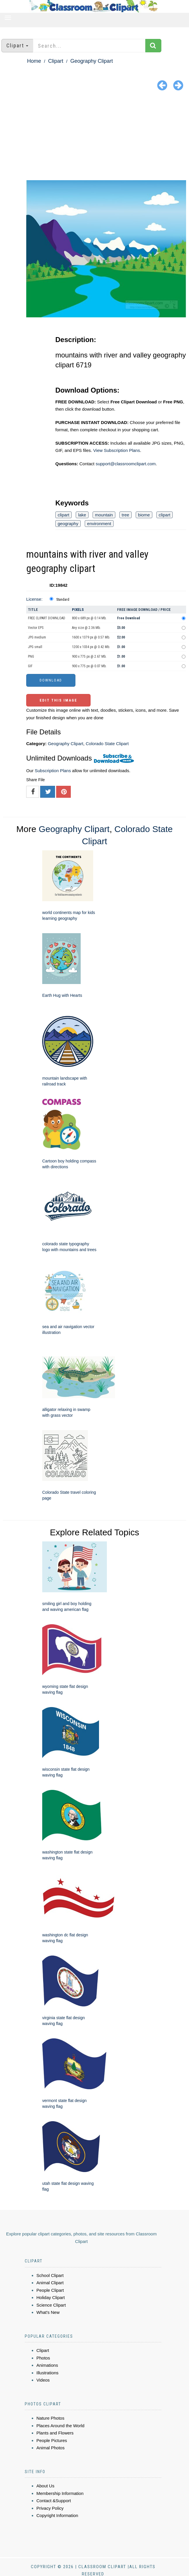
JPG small (35, 647)
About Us (45, 2485)
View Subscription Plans (116, 450)
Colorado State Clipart (107, 743)
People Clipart (50, 2290)
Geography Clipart (91, 61)
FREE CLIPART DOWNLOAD (46, 618)
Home (34, 61)
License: (34, 599)
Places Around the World (60, 2425)
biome (144, 514)
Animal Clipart (49, 2282)
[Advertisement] (94, 136)
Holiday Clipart (50, 2297)
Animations (47, 2365)
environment (99, 523)
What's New (48, 2312)
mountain (104, 514)
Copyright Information (57, 2515)
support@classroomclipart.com (126, 463)
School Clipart (49, 2275)
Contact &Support (53, 2500)
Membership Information (60, 2493)
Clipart (55, 61)
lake (82, 514)
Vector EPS (35, 628)
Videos (43, 2380)
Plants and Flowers (55, 2432)
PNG (31, 656)
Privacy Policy (49, 2508)
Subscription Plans (53, 770)
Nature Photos (50, 2418)
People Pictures (51, 2440)
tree (125, 514)
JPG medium (37, 637)
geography (68, 523)
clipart (63, 514)
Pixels (78, 609)
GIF (30, 666)
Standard (62, 600)
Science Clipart (51, 2305)
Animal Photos (50, 2447)
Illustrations (47, 2372)
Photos (43, 2357)
